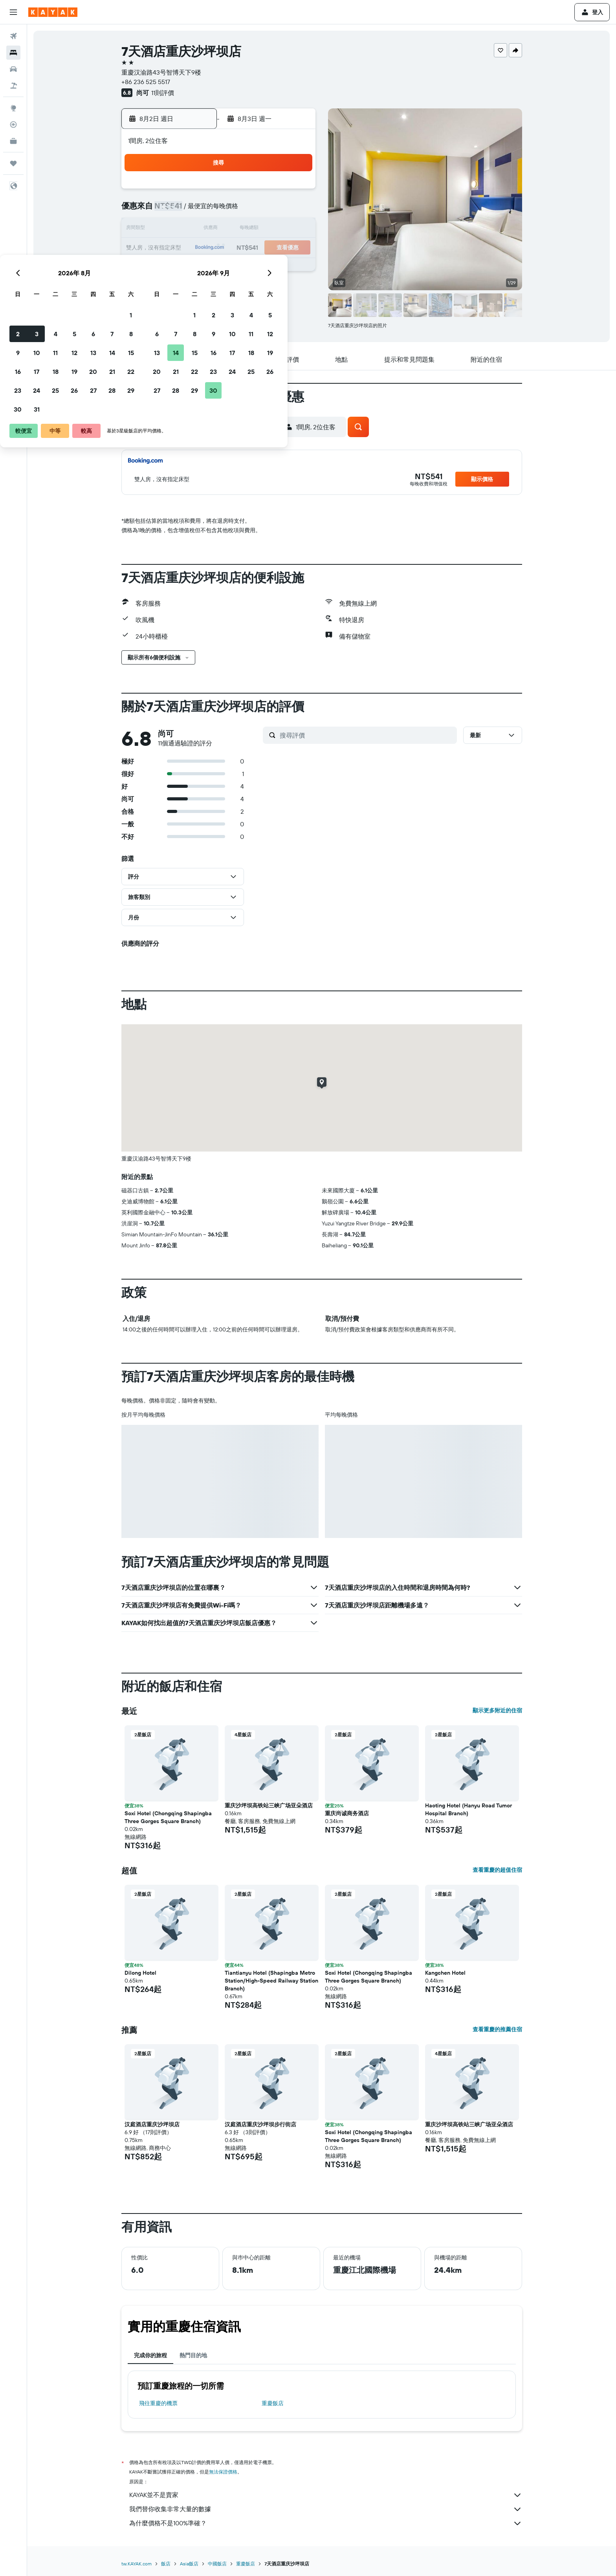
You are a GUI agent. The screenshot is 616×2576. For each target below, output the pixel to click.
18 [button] (220, 248)
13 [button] (257, 229)
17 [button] (201, 248)
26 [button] (238, 267)
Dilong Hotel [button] (140, 1972)
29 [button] (295, 267)
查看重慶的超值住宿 (497, 1869)
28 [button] (276, 267)
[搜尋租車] (13, 69)
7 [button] (276, 210)
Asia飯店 (189, 2564)
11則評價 (162, 93)
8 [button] (295, 210)
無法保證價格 (223, 2472)
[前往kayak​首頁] (52, 12)
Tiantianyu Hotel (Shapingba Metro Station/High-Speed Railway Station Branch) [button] (271, 1980)
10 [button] (201, 229)
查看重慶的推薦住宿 (497, 2029)
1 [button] (295, 192)
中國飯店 (217, 2564)
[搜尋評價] (366, 735)
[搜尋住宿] (13, 52)
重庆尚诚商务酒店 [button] (347, 1813)
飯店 (165, 2564)
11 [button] (219, 229)
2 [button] (182, 210)
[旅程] (13, 163)
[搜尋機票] (13, 36)
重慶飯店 (273, 2403)
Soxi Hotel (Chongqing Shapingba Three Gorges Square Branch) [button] (168, 1817)
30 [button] (182, 286)
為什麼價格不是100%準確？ (325, 2523)
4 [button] (220, 210)
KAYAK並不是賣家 (325, 2495)
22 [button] (295, 248)
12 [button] (239, 229)
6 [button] (257, 210)
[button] (13, 12)
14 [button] (276, 229)
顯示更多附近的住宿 (497, 1710)
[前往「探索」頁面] (13, 108)
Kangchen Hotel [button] (445, 1972)
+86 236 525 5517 (145, 82)
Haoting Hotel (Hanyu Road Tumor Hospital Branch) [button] (468, 1809)
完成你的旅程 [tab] (150, 2355)
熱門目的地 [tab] (193, 2355)
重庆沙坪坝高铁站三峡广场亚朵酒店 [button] (269, 1805)
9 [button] (182, 229)
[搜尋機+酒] (13, 85)
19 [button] (239, 248)
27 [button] (257, 267)
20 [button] (257, 248)
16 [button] (182, 248)
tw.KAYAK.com (136, 2564)
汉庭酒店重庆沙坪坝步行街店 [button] (260, 2124)
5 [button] (238, 210)
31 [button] (201, 286)
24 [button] (200, 267)
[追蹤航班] (13, 124)
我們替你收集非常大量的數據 (325, 2509)
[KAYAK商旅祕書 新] (13, 141)
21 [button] (276, 248)
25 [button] (219, 267)
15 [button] (295, 229)
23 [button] (181, 267)
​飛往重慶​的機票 (158, 2403)
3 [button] (201, 210)
